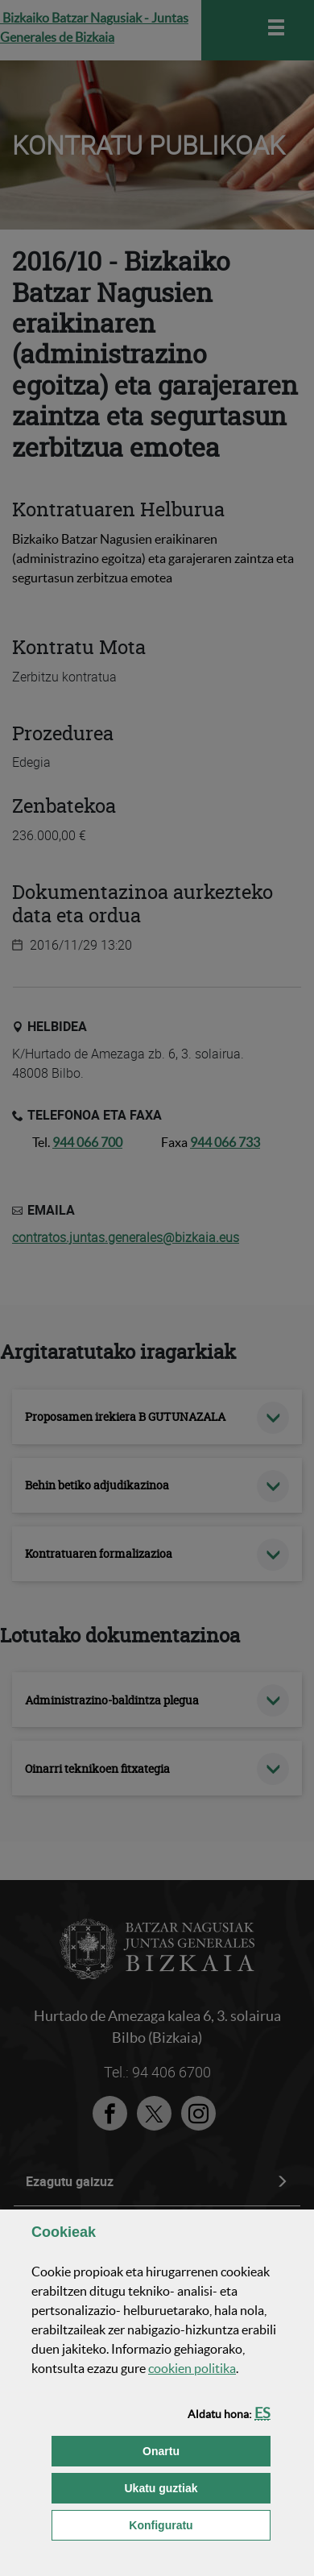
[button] (262, 2412)
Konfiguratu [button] (200, 2524)
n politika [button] (192, 2368)
